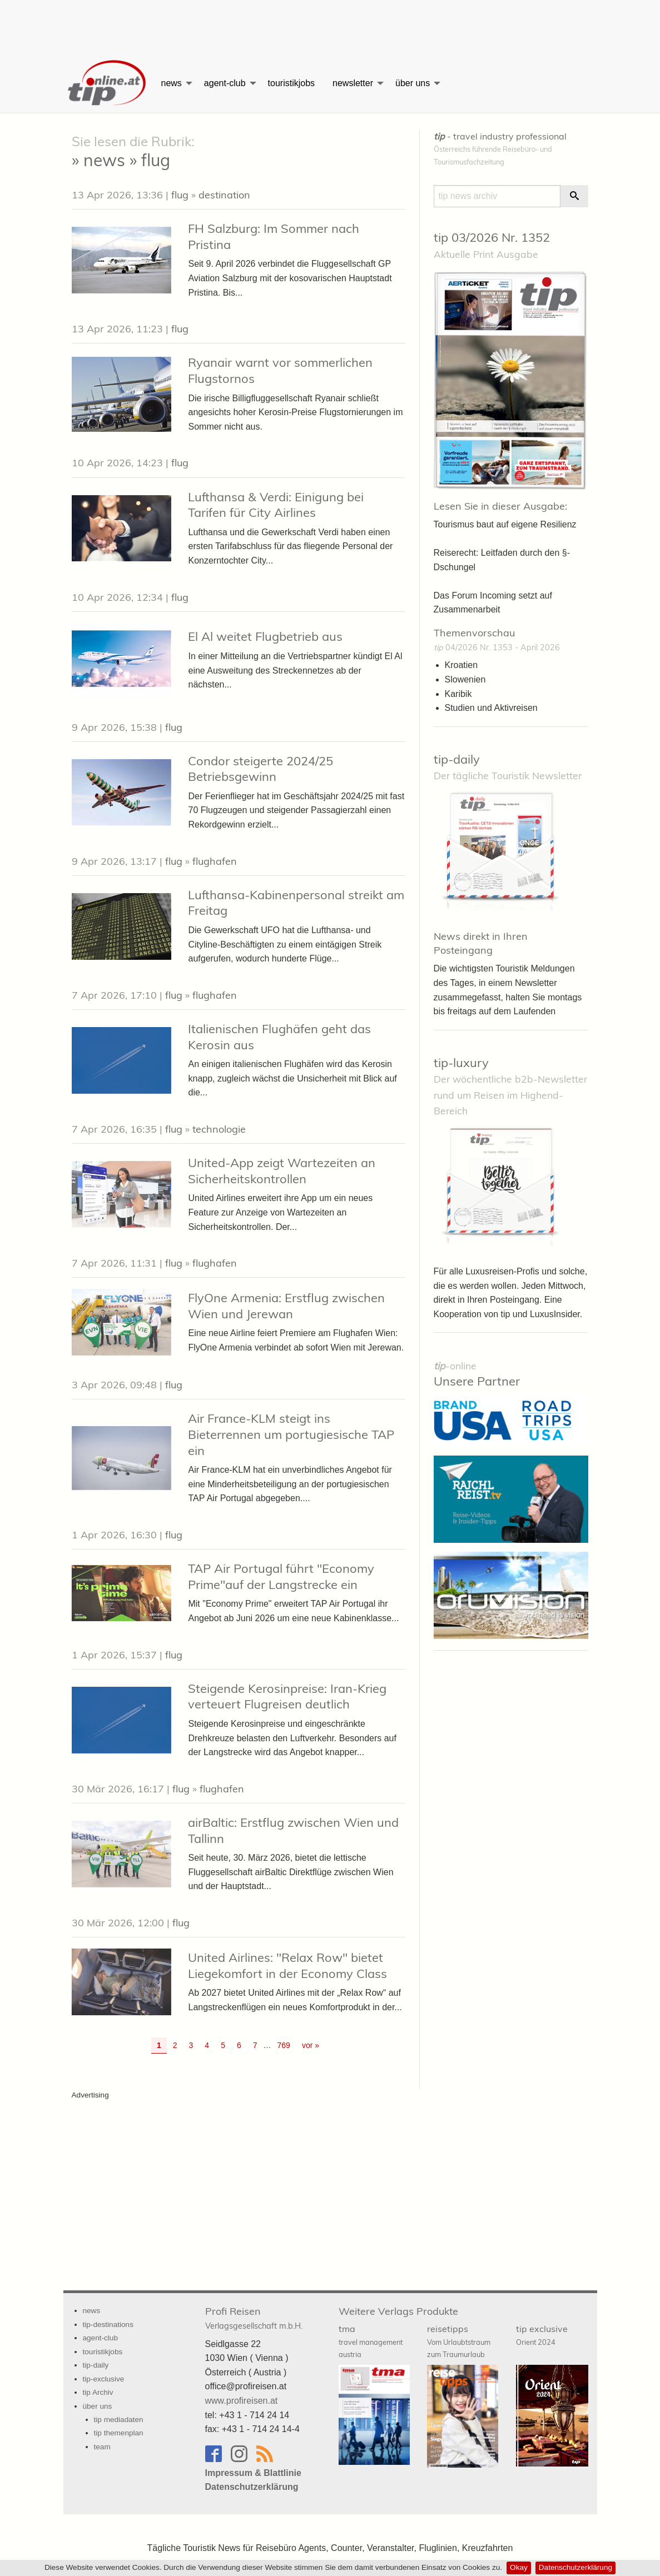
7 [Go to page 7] (255, 2045)
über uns (412, 83)
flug (179, 194)
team (102, 2447)
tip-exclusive (104, 2379)
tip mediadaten (118, 2419)
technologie (219, 1129)
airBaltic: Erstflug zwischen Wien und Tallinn (293, 1830)
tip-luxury (461, 1062)
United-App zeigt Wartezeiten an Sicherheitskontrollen (281, 1171)
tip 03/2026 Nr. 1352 (492, 237)
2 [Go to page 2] (175, 2045)
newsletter (353, 83)
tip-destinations (108, 2324)
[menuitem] (107, 83)
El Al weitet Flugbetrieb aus (265, 636)
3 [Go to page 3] (191, 2045)
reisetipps (458, 2341)
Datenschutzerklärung (575, 2567)
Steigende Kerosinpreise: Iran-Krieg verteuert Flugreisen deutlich (287, 1696)
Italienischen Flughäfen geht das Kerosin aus (279, 1037)
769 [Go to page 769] (283, 2045)
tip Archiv (98, 2392)
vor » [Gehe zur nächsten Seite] (310, 2045)
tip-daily (457, 759)
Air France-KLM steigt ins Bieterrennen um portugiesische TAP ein (291, 1434)
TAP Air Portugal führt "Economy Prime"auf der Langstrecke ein (281, 1576)
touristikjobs (291, 83)
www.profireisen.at (241, 2400)
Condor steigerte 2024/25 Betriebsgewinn (260, 769)
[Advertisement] (330, 25)
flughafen (214, 861)
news (171, 83)
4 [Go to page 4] (207, 2045)
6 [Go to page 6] (239, 2045)
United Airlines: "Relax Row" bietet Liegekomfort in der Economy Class (287, 1965)
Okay (519, 2567)
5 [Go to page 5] (223, 2045)
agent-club (225, 83)
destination (224, 194)
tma (371, 2341)
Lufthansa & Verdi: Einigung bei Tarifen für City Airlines (276, 505)
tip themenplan (118, 2433)
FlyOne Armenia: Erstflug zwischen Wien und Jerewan (286, 1306)
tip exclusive (542, 2334)
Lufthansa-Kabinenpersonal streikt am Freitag (296, 903)
